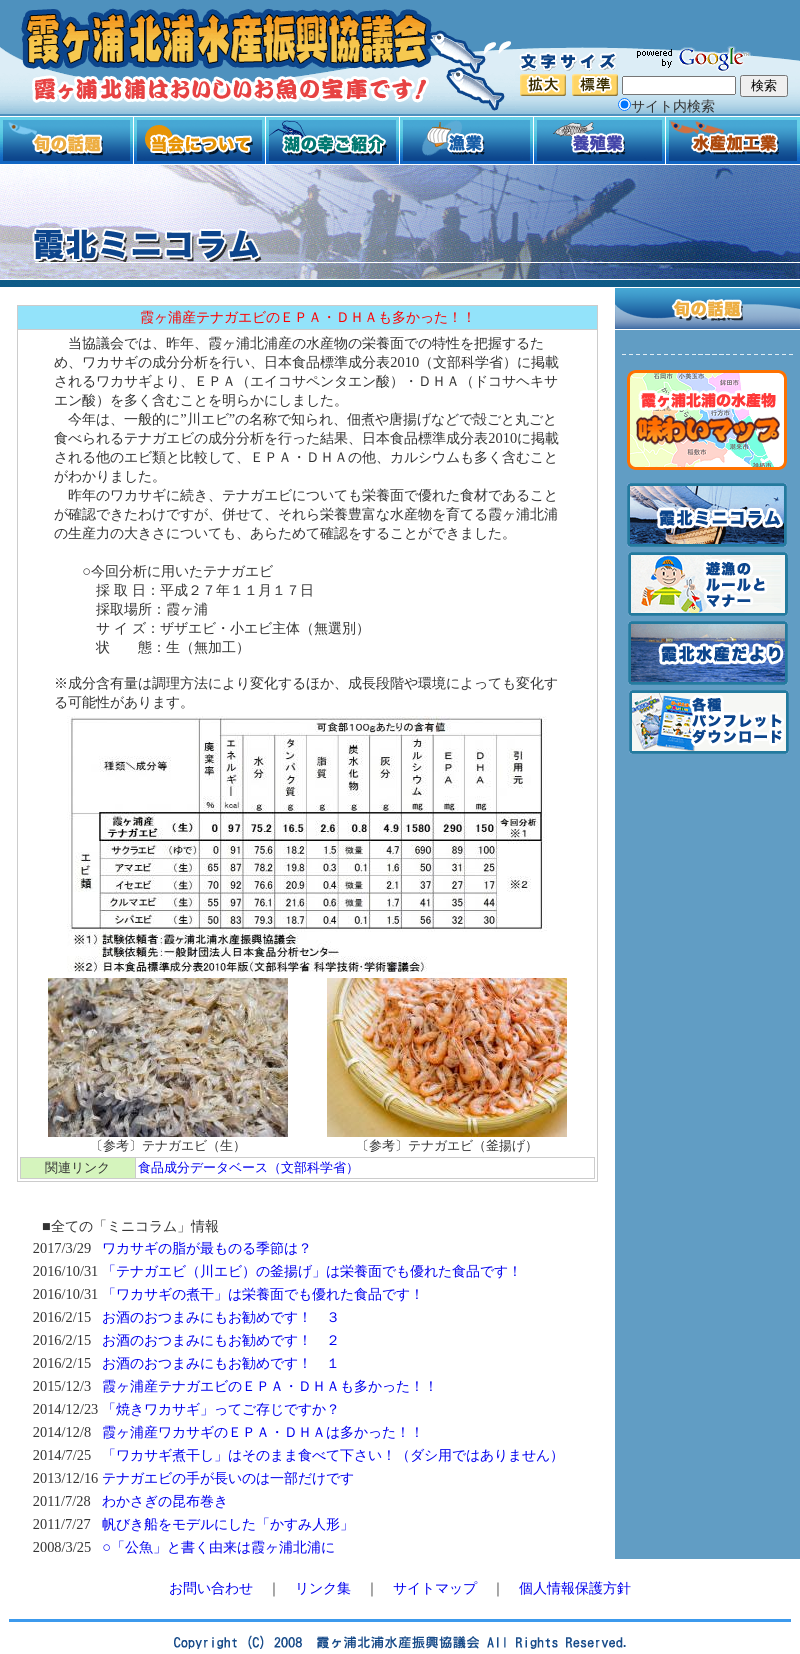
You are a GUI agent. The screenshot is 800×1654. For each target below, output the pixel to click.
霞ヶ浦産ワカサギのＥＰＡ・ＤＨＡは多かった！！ (263, 1432)
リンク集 (323, 1588)
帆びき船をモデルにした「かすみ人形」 (228, 1524)
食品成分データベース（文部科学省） (248, 1167)
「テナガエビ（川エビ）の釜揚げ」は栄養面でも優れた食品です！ (312, 1271)
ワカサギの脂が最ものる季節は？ (207, 1248)
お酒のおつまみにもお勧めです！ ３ (221, 1317)
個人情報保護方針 (575, 1588)
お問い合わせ (211, 1588)
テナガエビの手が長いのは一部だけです (228, 1478)
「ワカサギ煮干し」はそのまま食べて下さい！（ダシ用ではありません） (333, 1455)
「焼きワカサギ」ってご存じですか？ (221, 1409)
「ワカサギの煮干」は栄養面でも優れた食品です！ (263, 1294)
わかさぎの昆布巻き (165, 1501)
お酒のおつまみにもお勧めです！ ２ (221, 1340)
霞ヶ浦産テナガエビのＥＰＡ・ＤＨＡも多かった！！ (270, 1386)
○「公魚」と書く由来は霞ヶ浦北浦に (218, 1547)
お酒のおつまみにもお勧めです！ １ (221, 1363)
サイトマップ (435, 1588)
